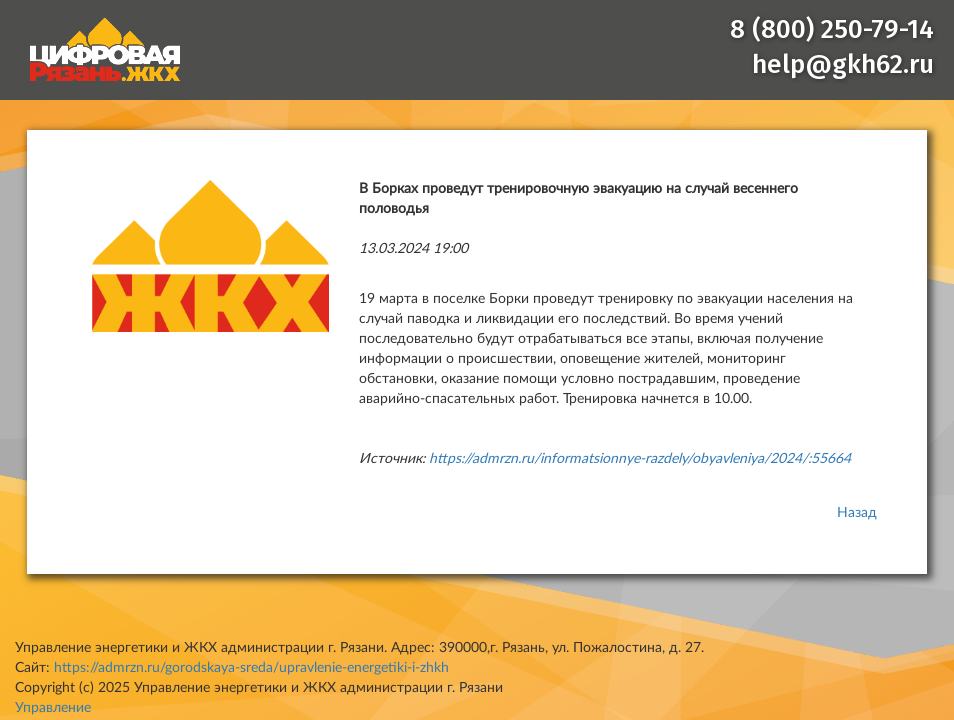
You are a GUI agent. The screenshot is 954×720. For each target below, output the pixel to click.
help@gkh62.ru (843, 64)
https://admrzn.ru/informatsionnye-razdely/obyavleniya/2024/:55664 (640, 459)
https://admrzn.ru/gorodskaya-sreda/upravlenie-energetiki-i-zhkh (251, 668)
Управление (53, 708)
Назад (857, 513)
